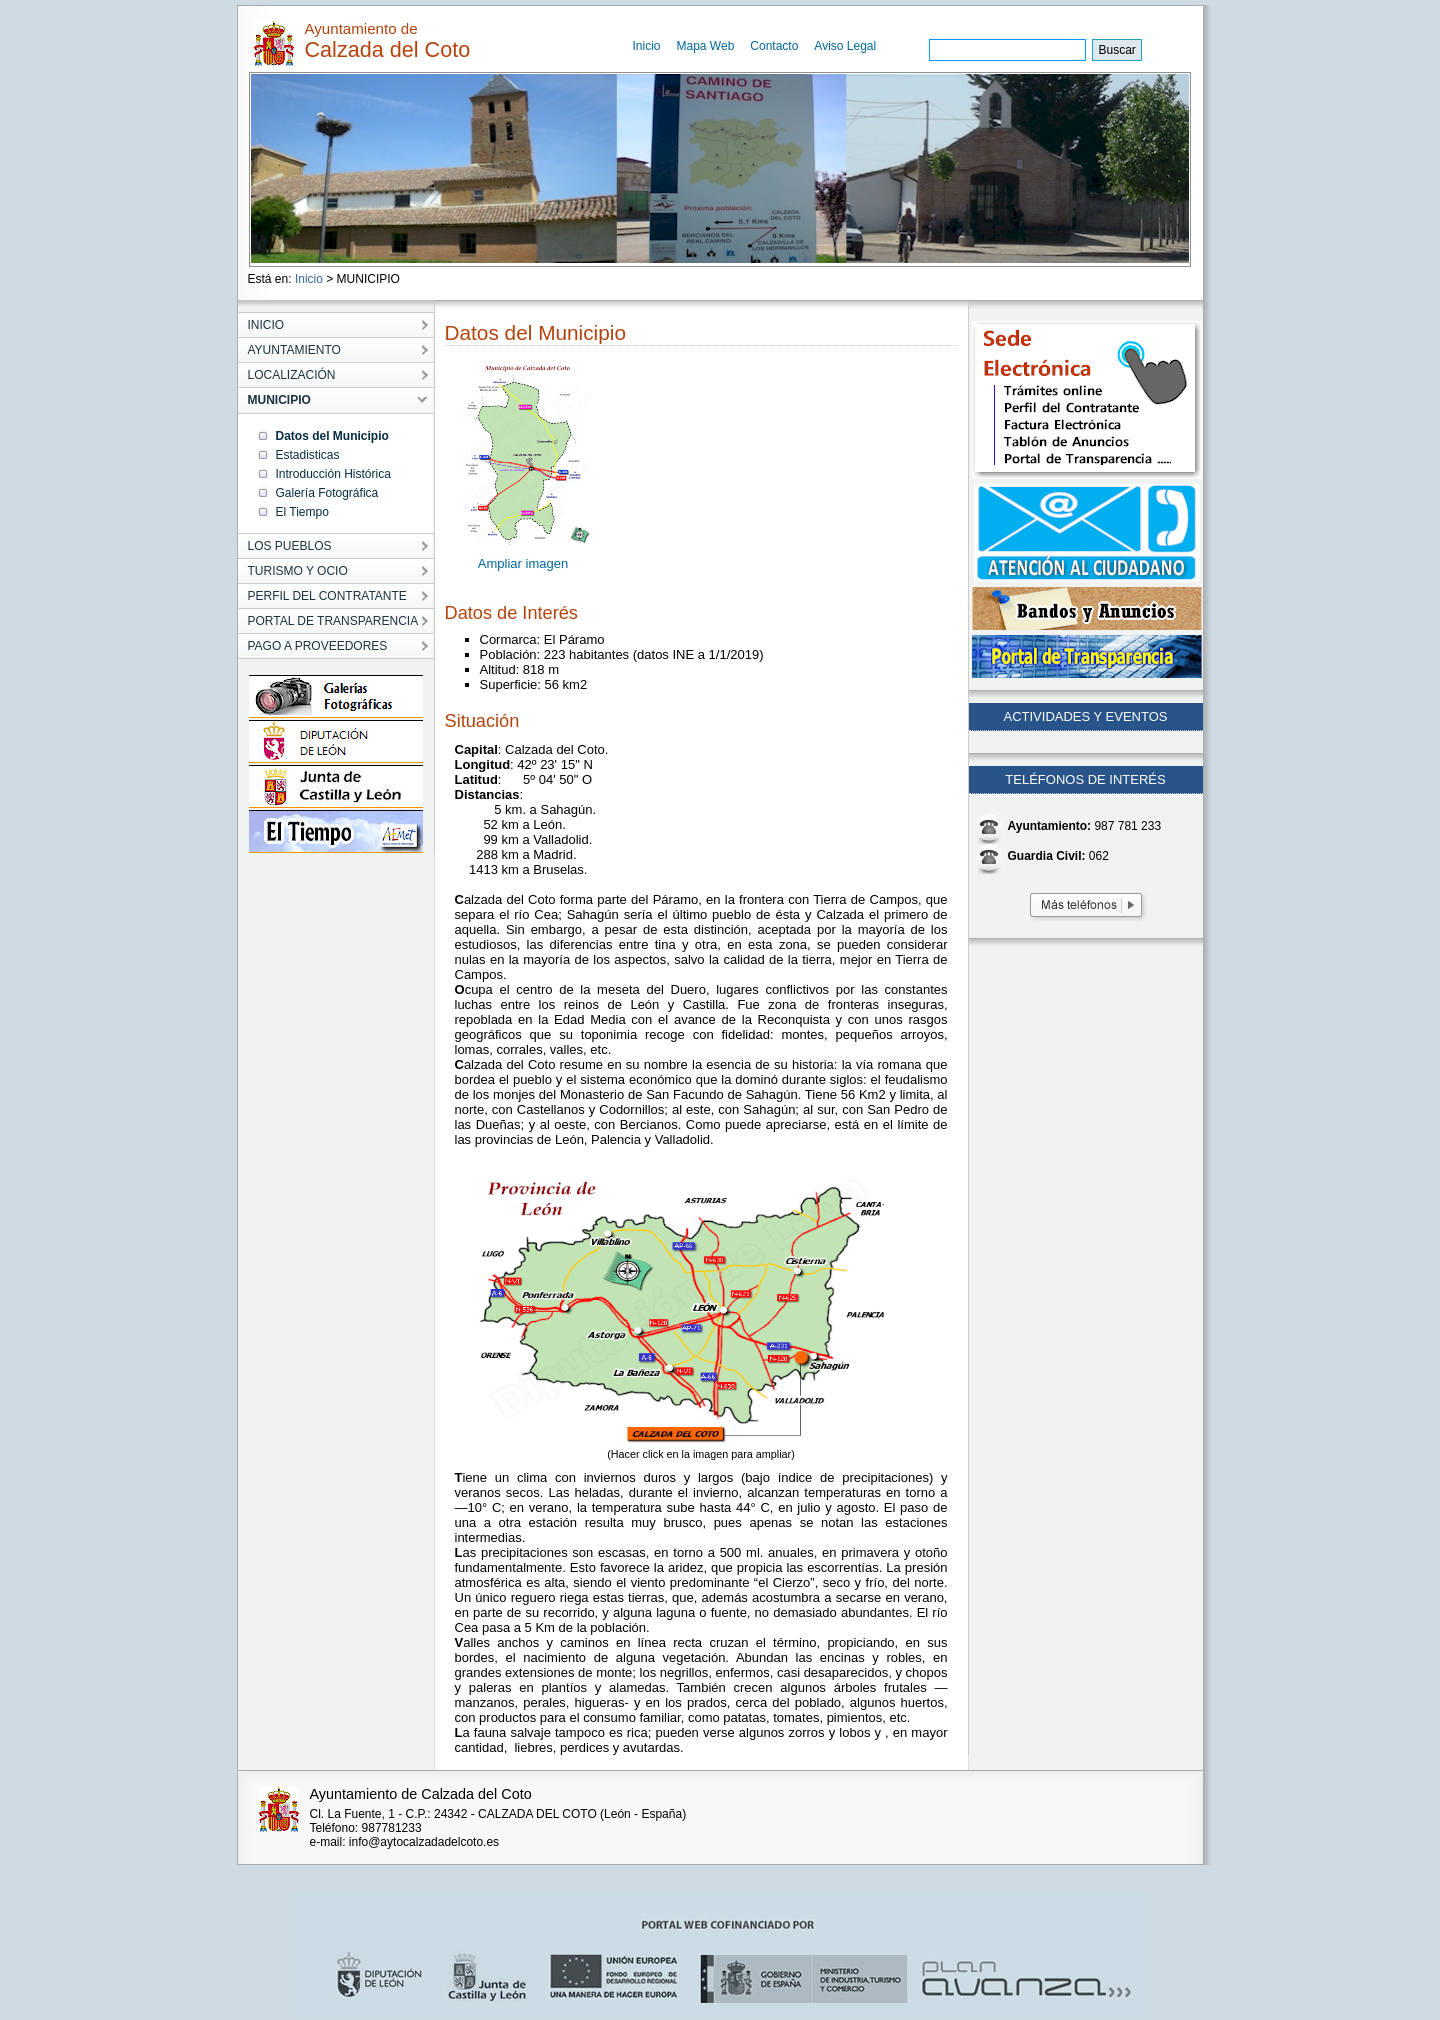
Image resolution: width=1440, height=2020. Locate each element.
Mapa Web (706, 46)
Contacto (774, 46)
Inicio (647, 46)
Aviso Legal (845, 46)
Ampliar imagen (523, 563)
